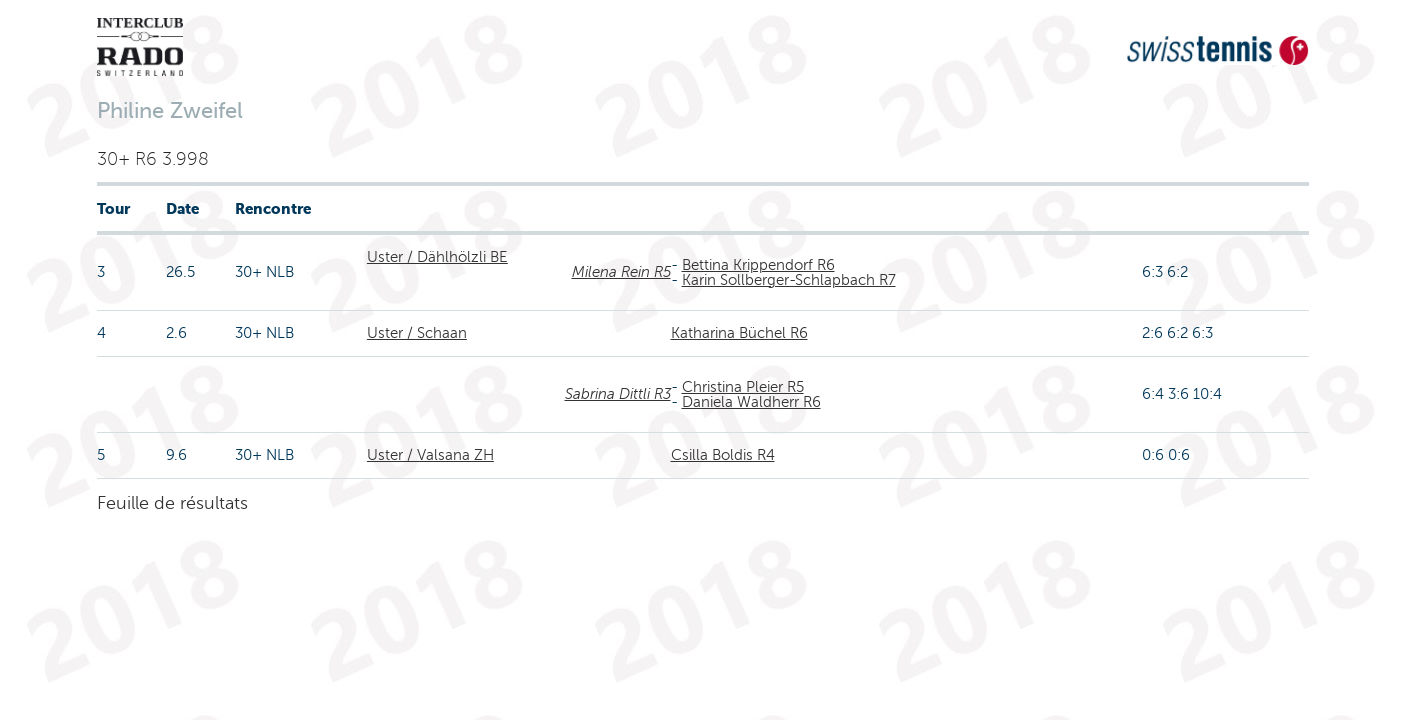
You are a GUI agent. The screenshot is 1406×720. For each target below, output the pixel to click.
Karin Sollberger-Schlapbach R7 (789, 280)
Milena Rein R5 (621, 272)
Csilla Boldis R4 (723, 455)
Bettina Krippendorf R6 (758, 265)
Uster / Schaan (417, 333)
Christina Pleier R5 (743, 387)
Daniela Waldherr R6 (751, 402)
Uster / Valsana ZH (430, 455)
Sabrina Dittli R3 (618, 394)
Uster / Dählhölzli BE (437, 257)
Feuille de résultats (172, 503)
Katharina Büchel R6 (739, 333)
